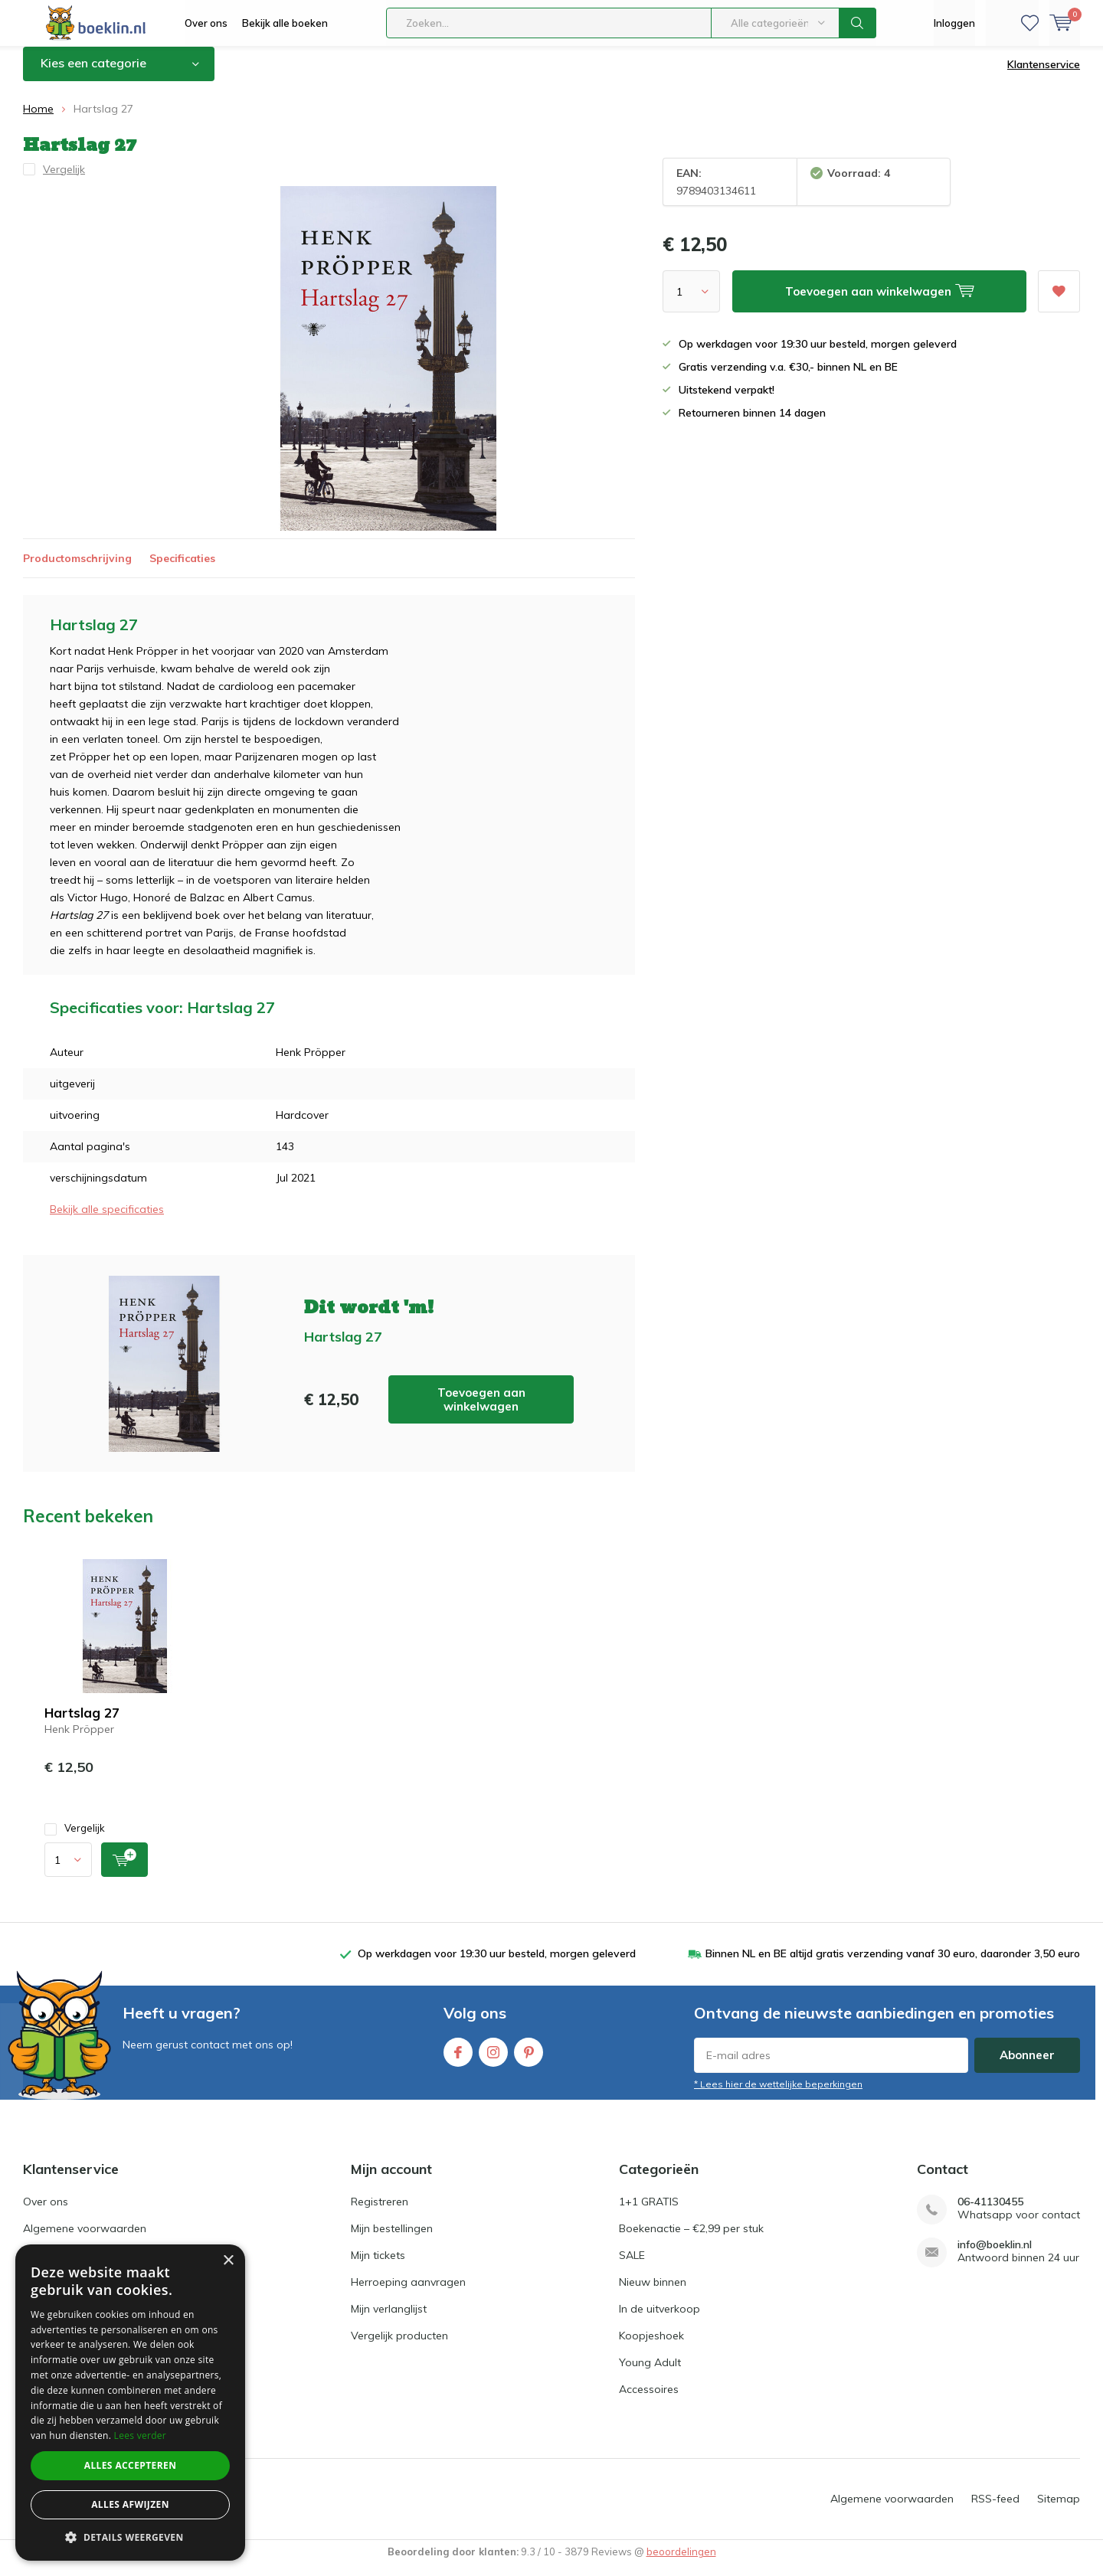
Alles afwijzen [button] (130, 2504)
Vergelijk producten (399, 2347)
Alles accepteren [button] (130, 2465)
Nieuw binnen (652, 2293)
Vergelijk (74, 1839)
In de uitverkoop (659, 2320)
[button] (130, 2537)
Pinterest (528, 2060)
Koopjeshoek (651, 2347)
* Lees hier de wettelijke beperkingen (778, 2095)
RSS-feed (995, 2510)
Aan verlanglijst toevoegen (1058, 297)
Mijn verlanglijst (389, 2320)
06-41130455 (990, 2213)
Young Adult (650, 2374)
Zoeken (858, 23)
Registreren (379, 2213)
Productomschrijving (77, 569)
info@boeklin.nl (994, 2256)
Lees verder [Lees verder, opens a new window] (140, 2435)
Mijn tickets (378, 2267)
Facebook (458, 2060)
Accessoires (649, 2401)
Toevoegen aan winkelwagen (481, 1410)
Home (38, 120)
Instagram (493, 2060)
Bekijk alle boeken (285, 23)
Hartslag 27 (81, 1724)
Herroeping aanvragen (408, 2293)
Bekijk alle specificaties (107, 1221)
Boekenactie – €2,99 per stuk (691, 2240)
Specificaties (182, 569)
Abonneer (1027, 2066)
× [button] (228, 2261)
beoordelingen (681, 2563)
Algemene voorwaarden (84, 2240)
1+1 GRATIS (649, 2213)
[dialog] (130, 2402)
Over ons (206, 23)
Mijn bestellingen (392, 2240)
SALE (632, 2267)
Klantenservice (1043, 76)
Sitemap (1058, 2510)
